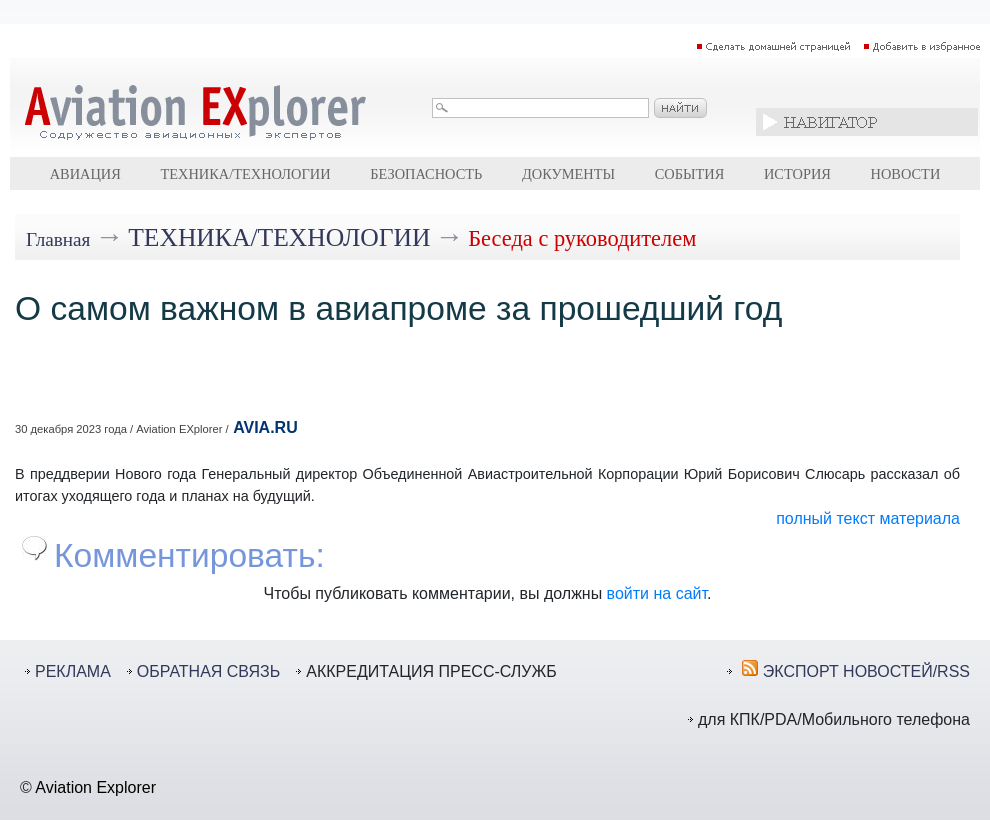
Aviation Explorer (95, 787)
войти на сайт (657, 593)
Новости (906, 174)
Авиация (85, 174)
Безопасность (426, 174)
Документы (568, 174)
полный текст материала (868, 518)
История (797, 174)
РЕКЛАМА (73, 671)
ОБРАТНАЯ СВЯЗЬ (208, 671)
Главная (58, 239)
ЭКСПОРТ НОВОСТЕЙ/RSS (866, 671)
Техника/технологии (245, 174)
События (690, 174)
